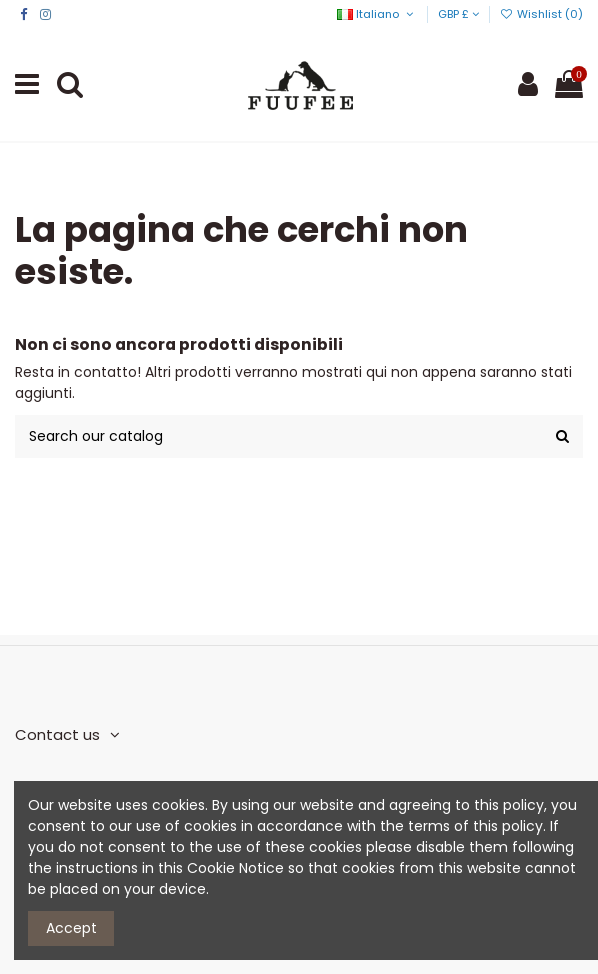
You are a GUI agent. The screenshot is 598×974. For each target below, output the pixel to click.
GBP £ (458, 14)
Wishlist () (541, 14)
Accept (71, 928)
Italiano (376, 14)
